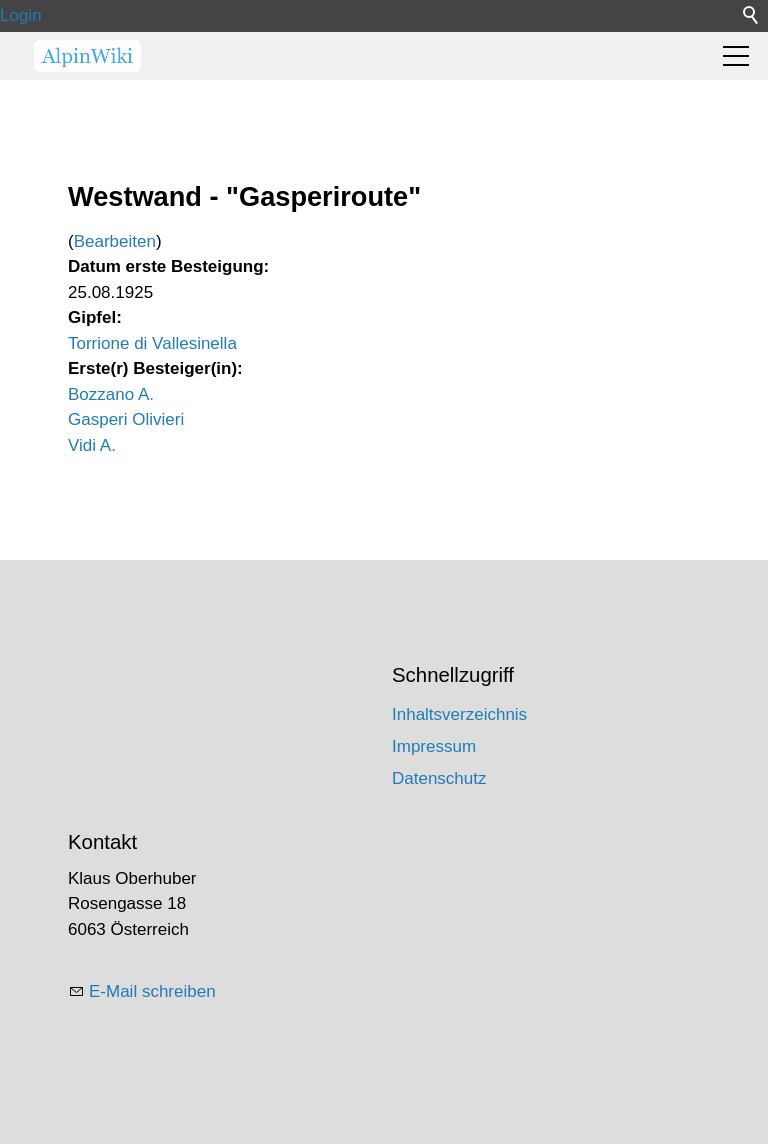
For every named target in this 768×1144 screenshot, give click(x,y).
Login (21, 15)
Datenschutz (439, 778)
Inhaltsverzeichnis (459, 714)
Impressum (434, 746)
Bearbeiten (115, 241)
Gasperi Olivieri (126, 419)
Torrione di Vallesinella (152, 343)
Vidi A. (92, 445)
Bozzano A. (111, 394)
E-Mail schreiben (152, 991)
